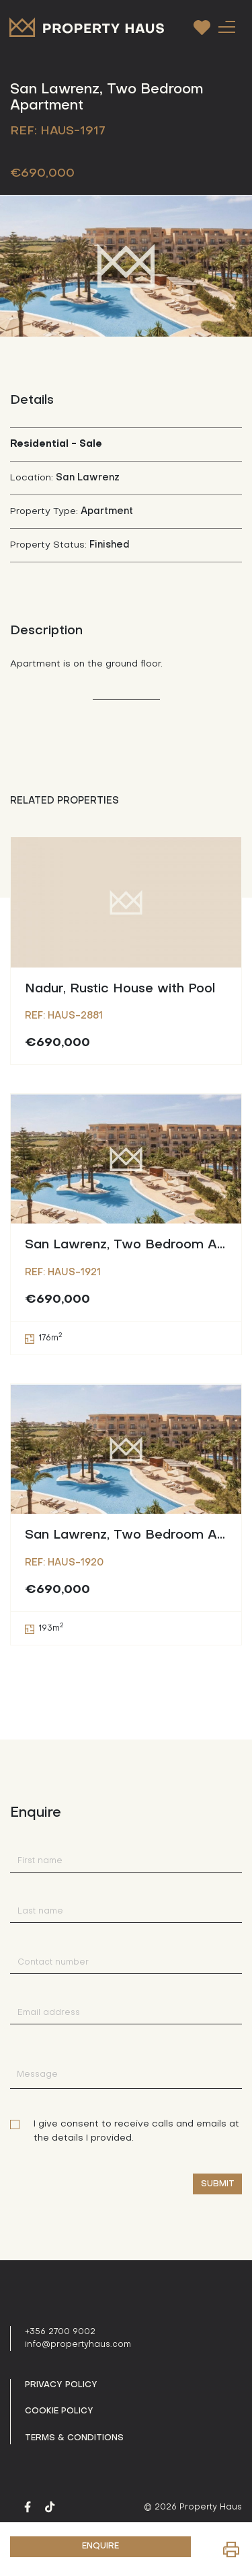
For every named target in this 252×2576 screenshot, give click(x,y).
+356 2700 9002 (60, 2332)
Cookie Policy (59, 2411)
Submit (218, 2184)
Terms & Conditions (74, 2438)
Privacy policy (61, 2385)
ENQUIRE (100, 2546)
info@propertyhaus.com (78, 2345)
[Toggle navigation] (226, 26)
